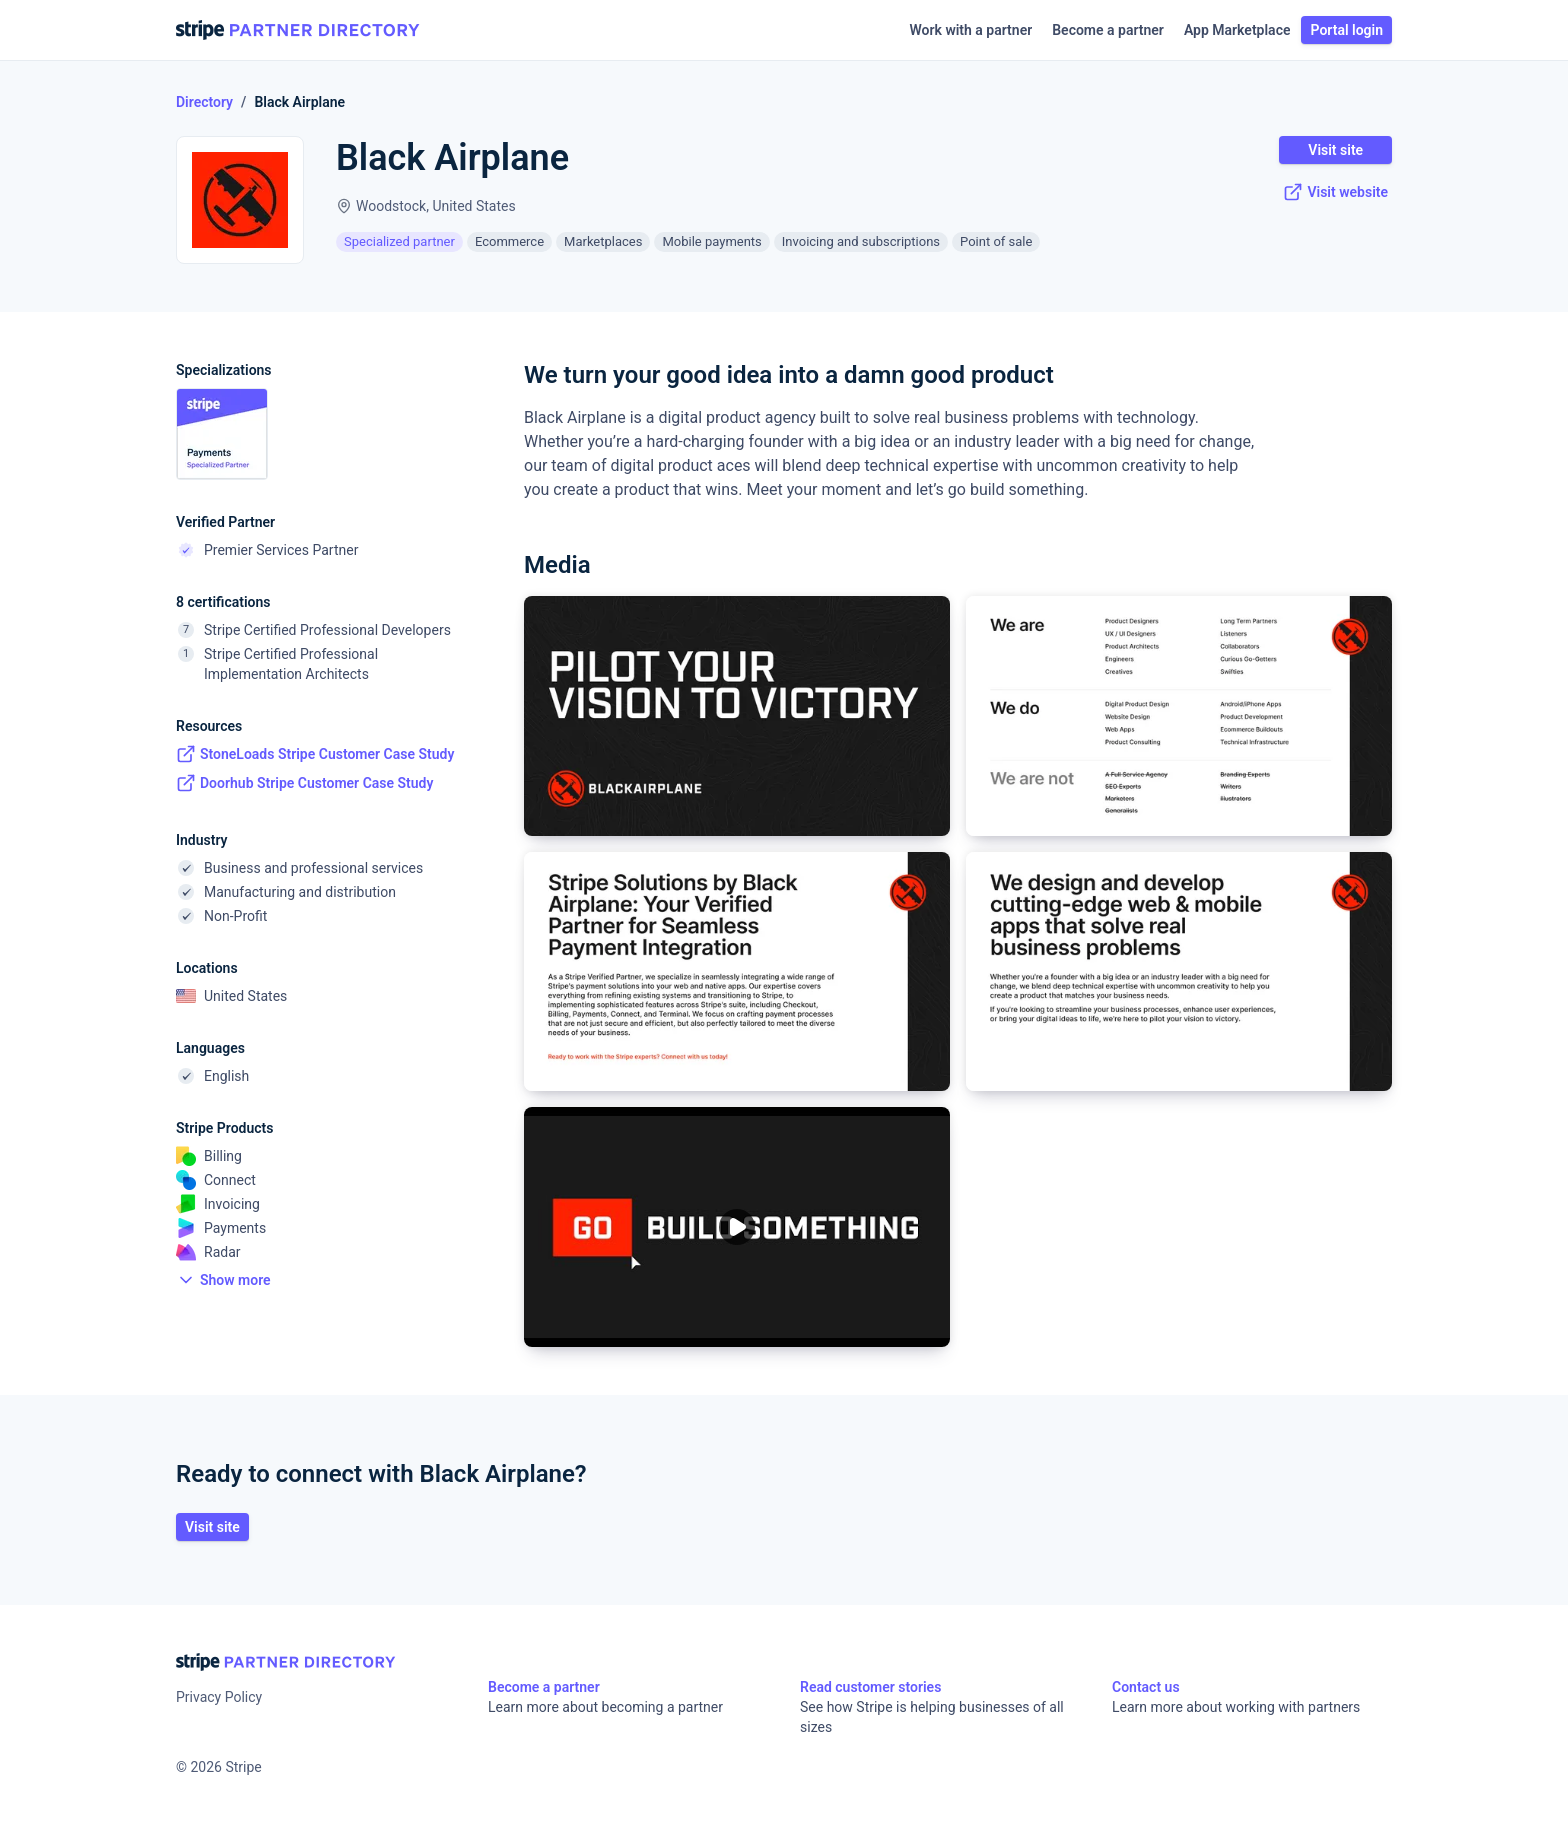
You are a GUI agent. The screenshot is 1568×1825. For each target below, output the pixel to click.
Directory (204, 102)
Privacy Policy (219, 1697)
